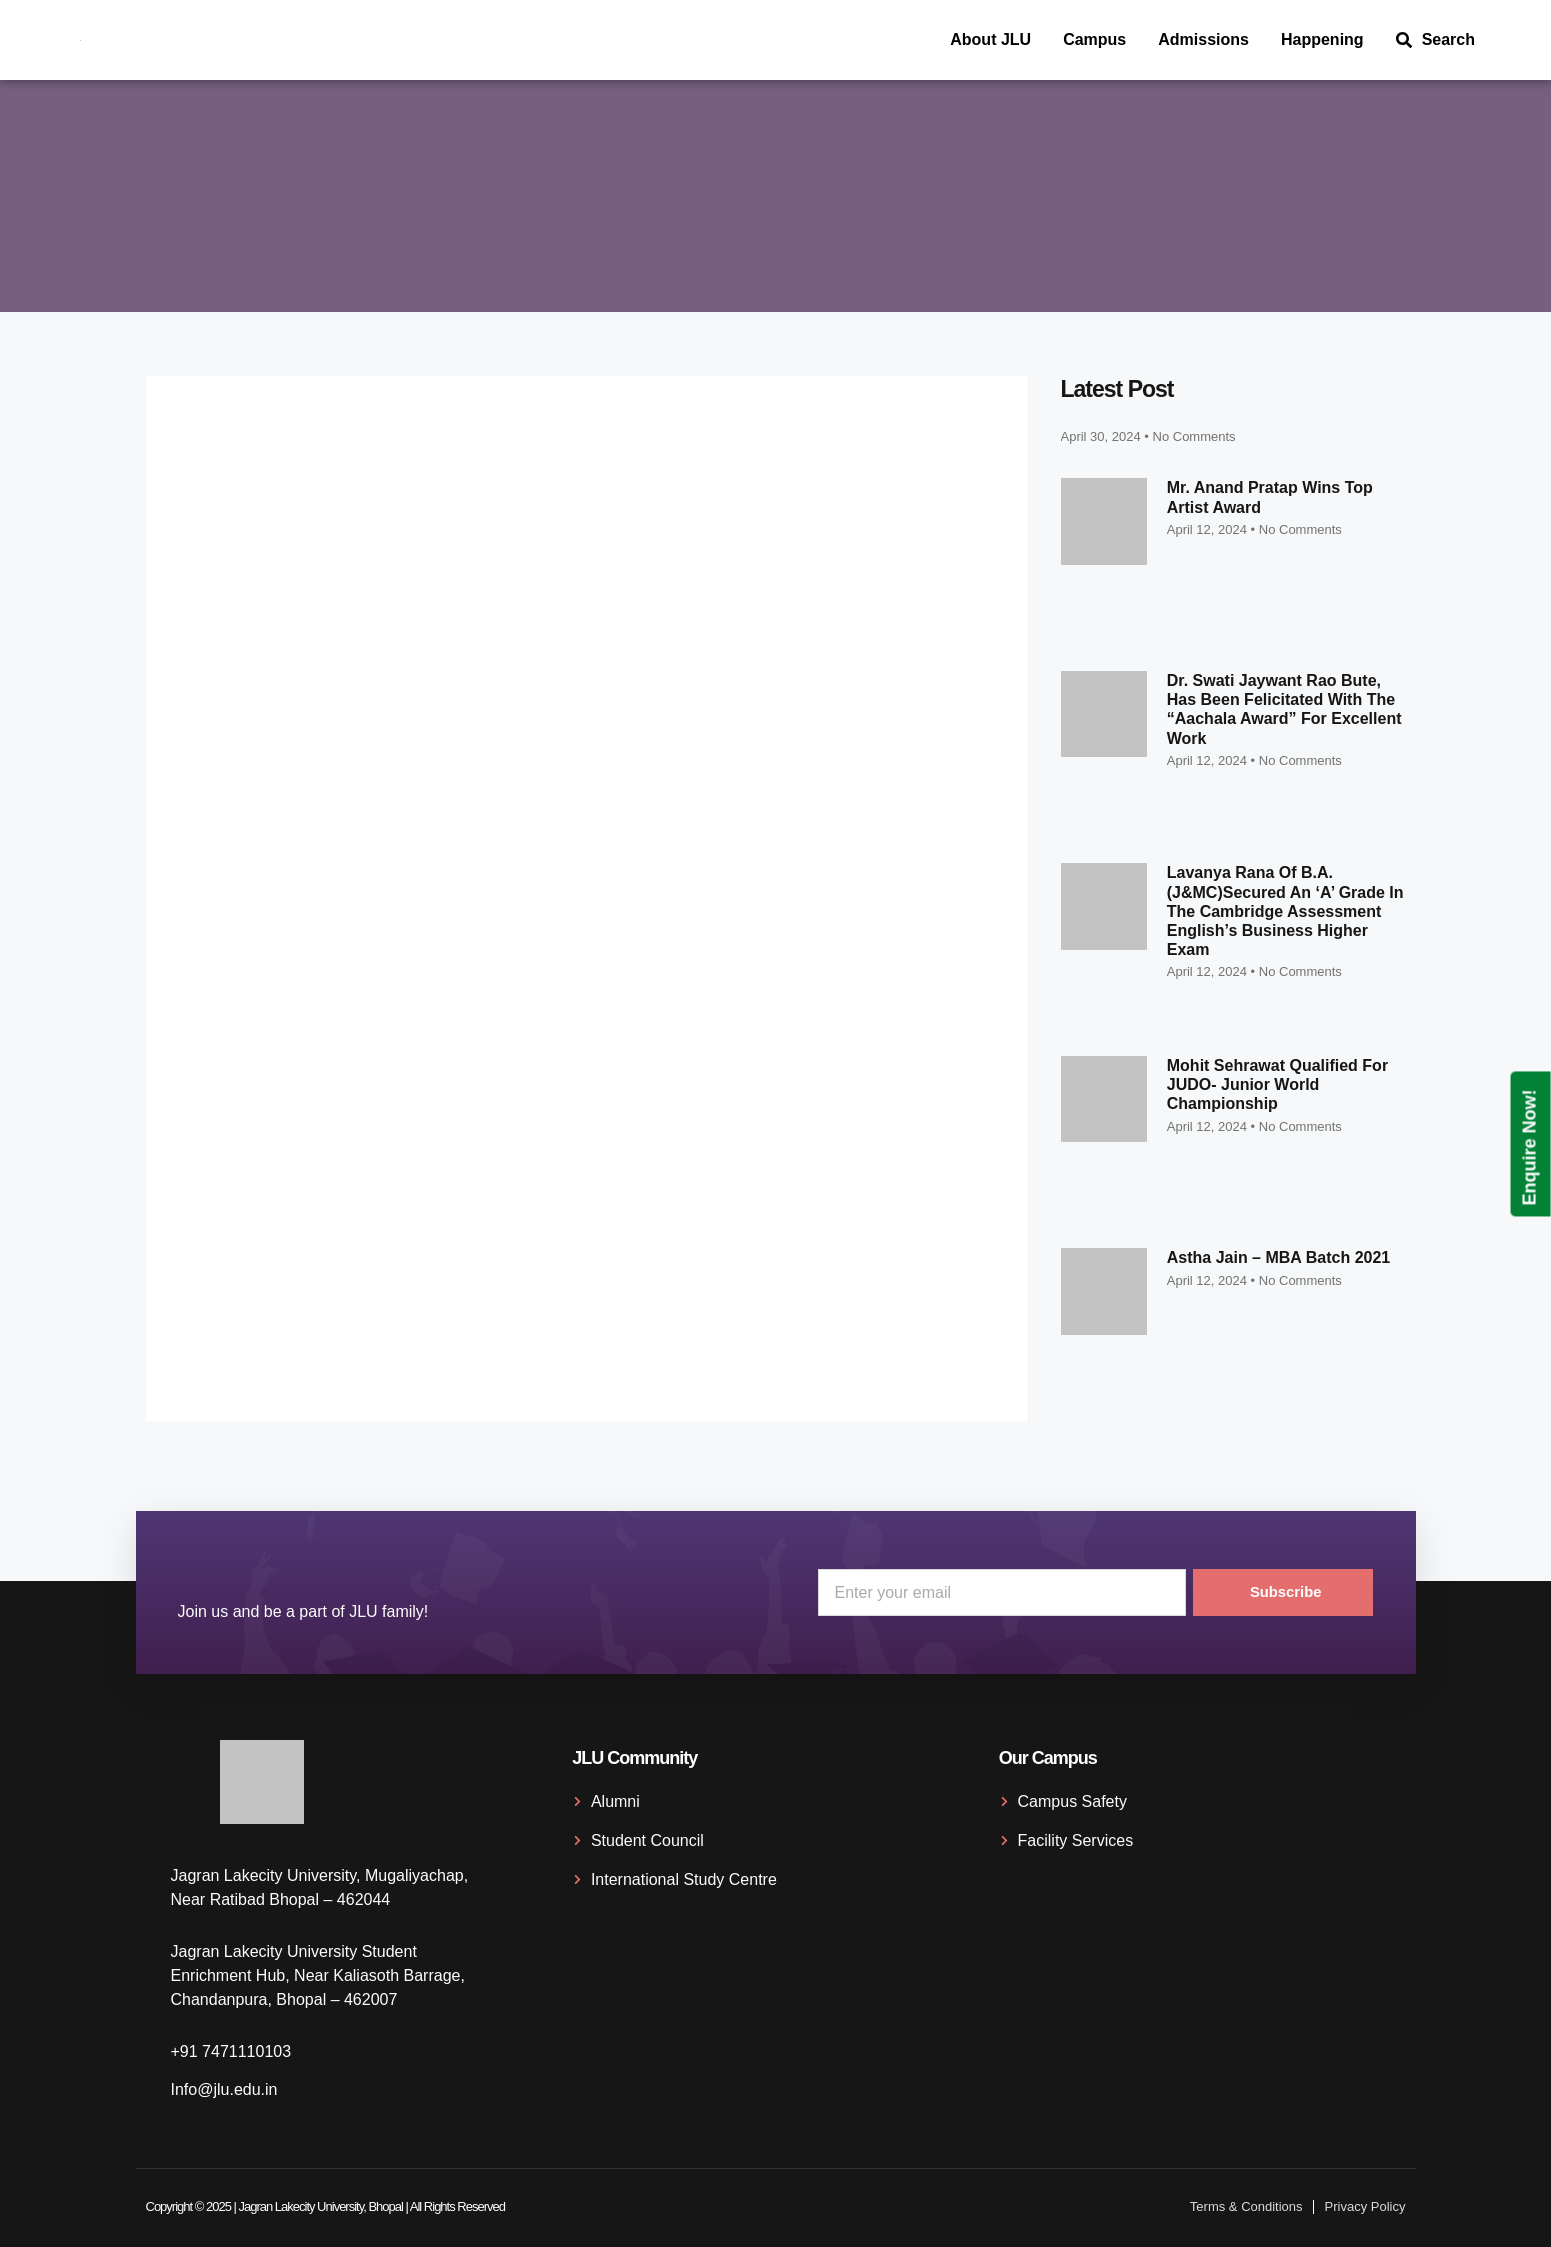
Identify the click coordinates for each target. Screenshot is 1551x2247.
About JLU (990, 39)
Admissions (1203, 39)
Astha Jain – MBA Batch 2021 (1278, 1257)
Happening (1322, 39)
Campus (1094, 39)
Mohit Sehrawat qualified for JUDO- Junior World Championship (1277, 1084)
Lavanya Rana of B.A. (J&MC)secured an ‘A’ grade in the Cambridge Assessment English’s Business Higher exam (1285, 911)
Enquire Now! (1530, 1147)
